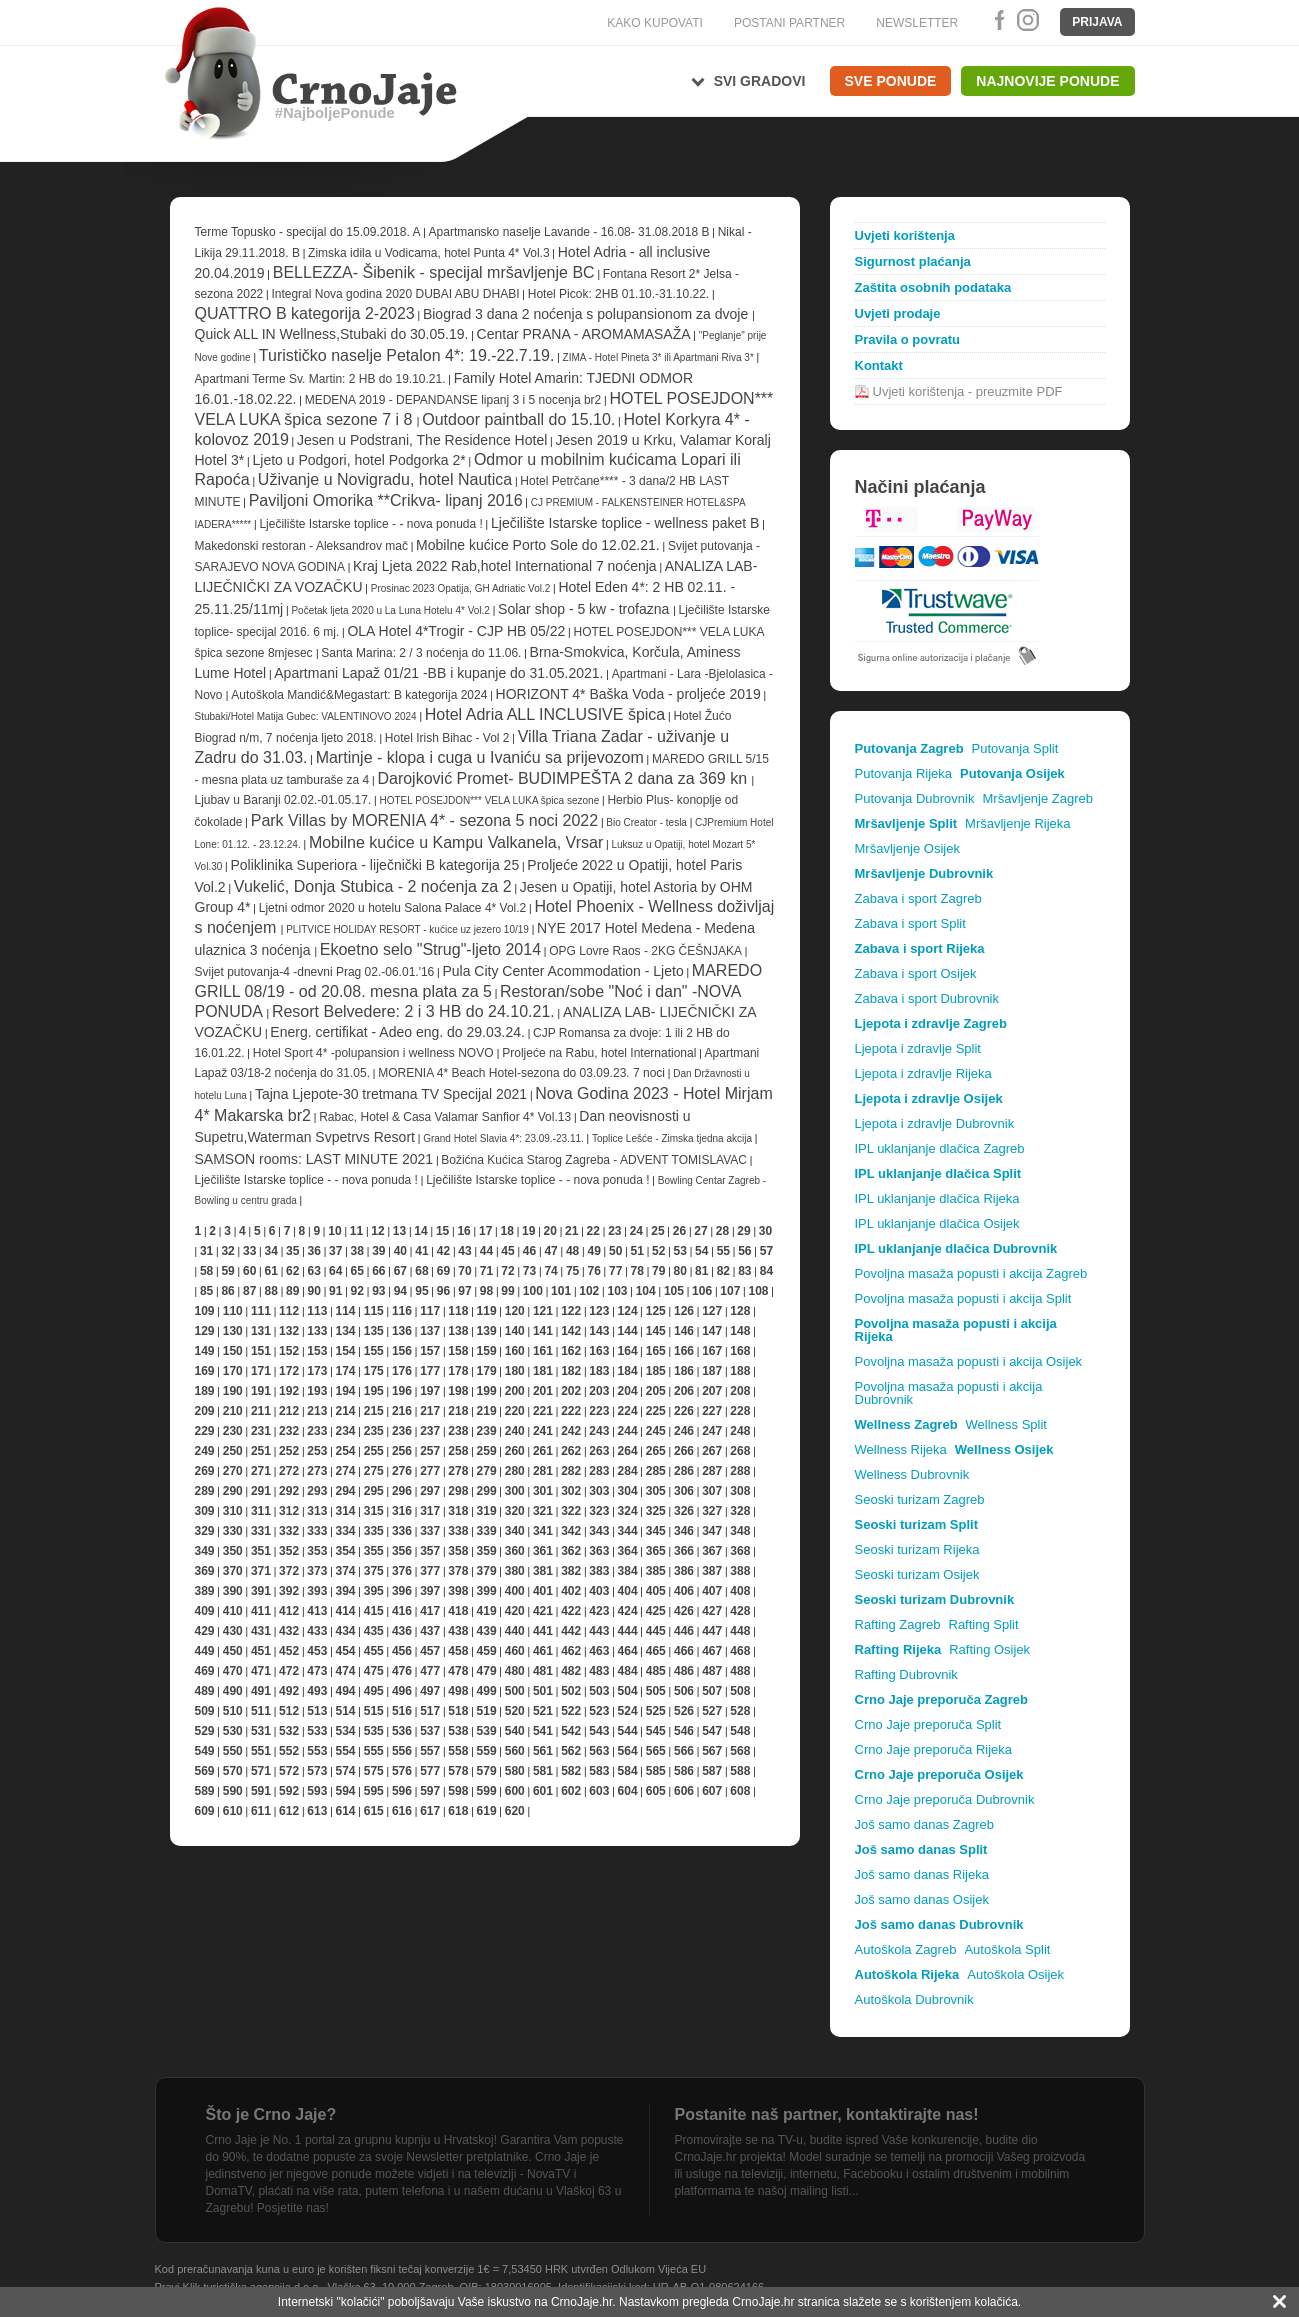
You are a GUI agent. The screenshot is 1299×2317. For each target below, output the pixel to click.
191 (261, 1391)
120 (515, 1311)
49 (593, 1251)
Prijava (1097, 22)
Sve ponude (891, 81)
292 (289, 1491)
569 (205, 1771)
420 (515, 1611)
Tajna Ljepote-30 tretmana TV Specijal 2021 (391, 1094)
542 (571, 1731)
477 (430, 1671)
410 (233, 1611)
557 (430, 1751)
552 (289, 1751)
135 (374, 1331)
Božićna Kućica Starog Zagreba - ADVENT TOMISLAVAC (594, 1160)
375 (374, 1571)
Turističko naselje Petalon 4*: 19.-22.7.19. (407, 355)
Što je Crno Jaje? (271, 2114)
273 (317, 1471)
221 (543, 1411)
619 (487, 1811)
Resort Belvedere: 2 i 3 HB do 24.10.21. (413, 1011)
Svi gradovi (760, 81)
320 (515, 1511)
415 (374, 1611)
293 (317, 1491)
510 (233, 1711)
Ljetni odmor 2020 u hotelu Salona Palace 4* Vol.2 (393, 908)
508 (740, 1691)
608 (740, 1791)
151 (261, 1351)
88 (270, 1291)
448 (740, 1631)
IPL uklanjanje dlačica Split (938, 1173)
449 (205, 1651)
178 (458, 1371)
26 (679, 1231)
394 (346, 1591)
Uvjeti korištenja (905, 235)
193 (317, 1391)
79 (658, 1271)
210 (233, 1411)
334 (346, 1531)
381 (543, 1571)
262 (571, 1451)
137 (430, 1331)
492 (289, 1691)
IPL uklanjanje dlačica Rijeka (937, 1198)
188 (740, 1371)
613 (317, 1811)
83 (744, 1271)
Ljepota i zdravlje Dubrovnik (935, 1123)
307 (712, 1491)
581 (543, 1771)
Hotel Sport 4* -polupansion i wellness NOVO (375, 1053)
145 (656, 1331)
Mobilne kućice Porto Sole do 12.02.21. (538, 545)
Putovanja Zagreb (909, 748)
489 (205, 1691)
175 (374, 1371)
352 (289, 1551)
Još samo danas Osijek (922, 1899)
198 (458, 1391)
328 (740, 1511)
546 (684, 1731)
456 (402, 1651)
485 (656, 1671)
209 (205, 1411)
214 (346, 1411)
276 (402, 1471)
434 (346, 1631)
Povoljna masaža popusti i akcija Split (963, 1298)
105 (674, 1291)
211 (261, 1411)
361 (543, 1551)
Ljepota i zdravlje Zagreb (931, 1023)
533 (317, 1731)
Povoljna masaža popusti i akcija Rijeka (956, 1330)
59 (227, 1271)
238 (458, 1431)
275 (374, 1471)
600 (515, 1791)
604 (628, 1791)
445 (656, 1631)
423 (599, 1611)
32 (227, 1251)
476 (402, 1671)
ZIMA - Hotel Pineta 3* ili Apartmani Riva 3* (658, 357)
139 (487, 1331)
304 (628, 1491)
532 (289, 1731)
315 (374, 1511)
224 (628, 1411)
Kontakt (879, 365)
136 (402, 1331)
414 (346, 1611)
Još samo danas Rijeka (922, 1874)
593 (317, 1791)
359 (487, 1551)
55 (723, 1251)
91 (335, 1291)
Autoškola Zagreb (906, 1949)
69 (443, 1271)
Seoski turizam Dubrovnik (935, 1599)
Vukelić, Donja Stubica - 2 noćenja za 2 (373, 886)
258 (458, 1451)
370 (233, 1571)
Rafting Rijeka (898, 1649)
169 (205, 1371)
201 (543, 1391)
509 (205, 1711)
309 (205, 1511)
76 (593, 1271)
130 (233, 1331)
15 (442, 1231)
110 (233, 1311)
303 (599, 1491)
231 (261, 1431)
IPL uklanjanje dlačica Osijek (937, 1223)
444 (628, 1631)
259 (487, 1451)
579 (487, 1771)
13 (399, 1231)
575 (374, 1771)
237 (430, 1431)
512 (289, 1711)
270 (233, 1471)
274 (346, 1471)
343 (599, 1531)
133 (317, 1331)
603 (599, 1791)
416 (402, 1611)
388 (740, 1571)
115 (374, 1311)
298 (458, 1491)
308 (740, 1491)
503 (599, 1691)
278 (458, 1471)
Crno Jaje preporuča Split (928, 1724)
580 (515, 1771)
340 (515, 1531)
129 (205, 1331)
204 (628, 1391)
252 (289, 1451)
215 (374, 1411)
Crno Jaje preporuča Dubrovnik (945, 1799)
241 (543, 1431)
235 (374, 1431)
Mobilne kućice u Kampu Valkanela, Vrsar (456, 842)
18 (506, 1231)
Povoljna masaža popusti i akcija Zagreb (971, 1273)
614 (346, 1811)
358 (458, 1551)
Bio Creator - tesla (646, 822)
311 (261, 1511)
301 (543, 1491)
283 (599, 1471)
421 (543, 1611)
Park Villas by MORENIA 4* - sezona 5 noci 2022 (424, 820)
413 (317, 1611)
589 (205, 1791)
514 (346, 1711)
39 (378, 1251)
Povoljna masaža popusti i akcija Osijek (969, 1361)
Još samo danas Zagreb (924, 1824)
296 (402, 1491)
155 (374, 1351)
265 (656, 1451)
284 (628, 1471)
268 (740, 1451)
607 (712, 1791)
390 (233, 1591)
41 (421, 1251)
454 (346, 1651)
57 (766, 1251)
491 (261, 1691)
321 (543, 1511)
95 (421, 1291)
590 (233, 1791)
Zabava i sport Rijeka (920, 948)
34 (270, 1251)
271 (261, 1471)
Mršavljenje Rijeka (1017, 823)
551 (261, 1751)
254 (346, 1451)
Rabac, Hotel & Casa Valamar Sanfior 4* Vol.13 (445, 1117)
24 (636, 1231)
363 (599, 1551)
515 (374, 1711)
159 (487, 1351)
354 (346, 1551)
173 (317, 1371)
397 (430, 1591)
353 (317, 1551)
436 (402, 1631)
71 (486, 1271)
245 (656, 1431)
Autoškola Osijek (1015, 1974)
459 (487, 1651)
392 (289, 1591)
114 (346, 1311)
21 (571, 1231)
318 (458, 1511)
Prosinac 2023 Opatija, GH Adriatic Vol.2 (461, 588)
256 (402, 1451)
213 (317, 1411)
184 (628, 1371)
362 (571, 1551)
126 (684, 1311)
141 (543, 1331)
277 (430, 1471)
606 (684, 1791)
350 (233, 1551)
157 (430, 1351)
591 (261, 1791)
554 (346, 1751)
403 (599, 1591)
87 (249, 1291)
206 (684, 1391)
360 (515, 1551)
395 (374, 1591)
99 (507, 1291)
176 (402, 1371)
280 (515, 1471)
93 (378, 1291)
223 (599, 1411)
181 (543, 1371)
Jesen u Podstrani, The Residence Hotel (422, 440)
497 (430, 1691)
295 (374, 1491)
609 (205, 1811)
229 (205, 1431)
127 (712, 1311)
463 (599, 1651)
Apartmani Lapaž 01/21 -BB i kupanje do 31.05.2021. (438, 673)
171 (261, 1371)
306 (684, 1491)
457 (430, 1651)
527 (712, 1711)
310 (233, 1511)
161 (543, 1351)
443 (599, 1631)
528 (740, 1711)
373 (317, 1571)
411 (261, 1611)
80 (680, 1271)
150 (233, 1351)
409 (205, 1611)
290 (233, 1491)
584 (628, 1771)
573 (317, 1771)
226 (684, 1411)
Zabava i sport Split (910, 923)
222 (571, 1411)
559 (487, 1751)
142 (571, 1331)
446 (684, 1631)
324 (628, 1511)
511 (261, 1711)
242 (571, 1431)
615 (374, 1811)
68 (421, 1271)
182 (571, 1371)
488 (740, 1671)
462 (571, 1651)
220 (515, 1411)
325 (656, 1511)
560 (515, 1751)
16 (463, 1231)
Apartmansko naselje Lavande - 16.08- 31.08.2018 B (569, 232)
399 (487, 1591)
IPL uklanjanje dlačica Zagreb (940, 1148)
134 (346, 1331)
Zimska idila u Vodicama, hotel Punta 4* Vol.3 (428, 253)
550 (233, 1751)
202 (571, 1391)
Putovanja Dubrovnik (915, 798)
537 (430, 1731)
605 (656, 1791)
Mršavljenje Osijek (907, 848)
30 (765, 1231)
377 (430, 1571)
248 (740, 1431)
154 (346, 1351)
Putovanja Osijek (1012, 773)
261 (543, 1451)
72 (507, 1271)
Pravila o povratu (907, 339)
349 (205, 1551)
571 (261, 1771)
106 (702, 1291)
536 (402, 1731)
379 (487, 1571)
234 (346, 1431)
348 (740, 1531)
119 (487, 1311)
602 (571, 1791)
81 (701, 1271)
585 (656, 1771)
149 (205, 1351)
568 (740, 1751)
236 (402, 1431)
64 (335, 1271)
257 (430, 1451)
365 (656, 1551)
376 (402, 1571)
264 (628, 1451)
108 (758, 1291)
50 (615, 1251)
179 (487, 1371)
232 (289, 1431)
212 (289, 1411)
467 (712, 1651)
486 (684, 1671)
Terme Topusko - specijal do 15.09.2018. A (308, 232)
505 (656, 1691)
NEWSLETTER (917, 23)
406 (684, 1591)
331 (261, 1531)
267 (712, 1451)
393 (317, 1591)
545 (656, 1731)
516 (402, 1711)
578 (458, 1771)
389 (205, 1591)
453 (317, 1651)
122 (571, 1311)
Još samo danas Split (921, 1849)
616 (402, 1811)
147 (712, 1331)
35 (292, 1251)
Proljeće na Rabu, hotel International (599, 1053)
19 (528, 1231)
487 (712, 1671)
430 (233, 1631)
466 (684, 1651)
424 (628, 1611)
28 (722, 1231)
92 (357, 1291)
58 (206, 1271)
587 (712, 1771)
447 (712, 1631)
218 (458, 1411)
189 (205, 1391)
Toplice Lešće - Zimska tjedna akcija (672, 1138)
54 (701, 1251)
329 (205, 1531)
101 (561, 1291)
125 (656, 1311)
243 (599, 1431)
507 (712, 1691)
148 (740, 1331)
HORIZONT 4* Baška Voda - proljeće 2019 (628, 694)
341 (543, 1531)
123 (599, 1311)
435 (374, 1631)
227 (712, 1411)
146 (684, 1331)
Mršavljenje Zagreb (1037, 798)
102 (589, 1291)
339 (487, 1531)
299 (487, 1491)
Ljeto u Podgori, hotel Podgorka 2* (358, 460)
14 (420, 1231)
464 (628, 1651)
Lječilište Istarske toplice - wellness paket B (625, 523)
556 (402, 1751)
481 (543, 1671)
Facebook (996, 20)
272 (289, 1471)
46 (529, 1251)
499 (487, 1691)
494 (346, 1691)
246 (684, 1431)
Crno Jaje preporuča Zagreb (941, 1699)
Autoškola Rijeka (907, 1974)
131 (261, 1331)
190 (233, 1391)
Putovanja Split (1015, 748)
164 (628, 1351)
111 (261, 1311)
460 (515, 1651)
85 (206, 1291)
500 (515, 1691)
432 (289, 1631)
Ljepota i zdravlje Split (918, 1048)
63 (314, 1271)
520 (515, 1711)
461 (543, 1651)
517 (430, 1711)
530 (233, 1731)
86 (227, 1291)
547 (712, 1731)
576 (402, 1771)
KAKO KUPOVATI (655, 23)
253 (317, 1451)
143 (599, 1331)
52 (658, 1251)
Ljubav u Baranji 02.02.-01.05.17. (283, 800)
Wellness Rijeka (901, 1449)
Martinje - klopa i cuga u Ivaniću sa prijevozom (480, 757)
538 (458, 1731)
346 (684, 1531)
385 (656, 1571)
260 (515, 1451)
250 (233, 1451)
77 (615, 1271)
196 (402, 1391)
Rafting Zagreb (898, 1624)
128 (740, 1311)
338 (458, 1531)
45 (507, 1251)
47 (550, 1251)
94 (400, 1291)
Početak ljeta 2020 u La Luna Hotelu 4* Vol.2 (390, 610)
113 (317, 1311)
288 (740, 1471)
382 (571, 1571)
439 (487, 1631)
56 (744, 1251)
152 (289, 1351)
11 (356, 1231)
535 (374, 1731)
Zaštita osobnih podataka (933, 287)
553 (317, 1751)
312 (289, 1511)
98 (486, 1291)
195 (374, 1391)
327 (712, 1511)
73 (529, 1271)
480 (515, 1671)
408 (740, 1591)
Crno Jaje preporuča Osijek (939, 1774)
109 (205, 1311)
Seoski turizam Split (917, 1524)
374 (346, 1571)
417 (430, 1611)
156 (402, 1351)
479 (487, 1671)
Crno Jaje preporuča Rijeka (934, 1749)
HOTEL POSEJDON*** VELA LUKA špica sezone (489, 800)
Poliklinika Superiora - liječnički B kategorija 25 (374, 865)
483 (599, 1671)
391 (261, 1591)
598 (458, 1791)
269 (205, 1471)
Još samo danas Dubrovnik (939, 1924)
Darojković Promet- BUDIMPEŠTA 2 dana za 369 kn (564, 778)
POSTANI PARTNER (789, 23)
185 (656, 1371)
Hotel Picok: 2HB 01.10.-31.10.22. (618, 294)
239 (487, 1431)
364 (628, 1551)
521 (543, 1711)
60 (249, 1271)
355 (374, 1551)
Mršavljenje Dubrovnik (924, 873)
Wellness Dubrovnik (912, 1474)
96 (443, 1291)
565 (656, 1751)
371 (261, 1571)
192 (289, 1391)
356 (402, 1551)
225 (656, 1411)
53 (680, 1251)
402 (571, 1591)
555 (374, 1751)
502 (571, 1691)
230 (233, 1431)
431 (261, 1631)
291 (261, 1491)
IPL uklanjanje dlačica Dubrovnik (956, 1248)
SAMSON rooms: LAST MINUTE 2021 (314, 1159)
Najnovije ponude (1047, 81)
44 (486, 1251)
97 (464, 1291)
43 (464, 1251)
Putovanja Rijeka (904, 773)
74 (550, 1271)
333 (317, 1531)
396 (402, 1591)
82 (723, 1271)
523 (599, 1711)
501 (543, 1691)
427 (712, 1611)
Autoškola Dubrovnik (914, 1999)
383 (599, 1571)
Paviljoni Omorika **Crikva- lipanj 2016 (386, 500)
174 (346, 1371)
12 (377, 1231)
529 (205, 1731)
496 (402, 1691)
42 (443, 1251)
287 (712, 1471)
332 (289, 1531)
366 (684, 1551)
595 (374, 1791)
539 (487, 1731)
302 (571, 1491)
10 (334, 1231)
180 (515, 1371)
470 (233, 1671)
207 (712, 1391)
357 (430, 1551)
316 (402, 1511)
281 (543, 1471)
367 (712, 1551)
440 (515, 1631)
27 (700, 1231)
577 (430, 1771)
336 (402, 1531)
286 (684, 1471)
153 (317, 1351)
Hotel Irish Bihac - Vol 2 (447, 738)
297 (430, 1491)
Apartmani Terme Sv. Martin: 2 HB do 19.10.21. (320, 379)
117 (430, 1311)
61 (270, 1271)
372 (289, 1571)
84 (766, 1271)
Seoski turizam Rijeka (917, 1549)
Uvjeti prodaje (898, 313)
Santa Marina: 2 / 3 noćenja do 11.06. (421, 653)
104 (646, 1291)
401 (543, 1591)
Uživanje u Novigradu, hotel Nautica (385, 479)
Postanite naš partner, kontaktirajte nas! (827, 2114)
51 (637, 1251)
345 (656, 1531)
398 (458, 1591)
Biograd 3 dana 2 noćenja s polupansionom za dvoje (587, 314)
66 (378, 1271)
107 (730, 1291)
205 (656, 1391)
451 (261, 1651)
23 (614, 1231)
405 (656, 1591)
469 (205, 1671)
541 (543, 1731)
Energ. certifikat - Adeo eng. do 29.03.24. (397, 1032)
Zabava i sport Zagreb (918, 898)
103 (617, 1291)
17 (485, 1231)
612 (289, 1811)
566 (684, 1751)
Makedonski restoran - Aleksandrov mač (301, 546)
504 (628, 1691)
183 (599, 1371)
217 (430, 1411)
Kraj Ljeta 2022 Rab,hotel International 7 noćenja (505, 566)
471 (261, 1671)
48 (572, 1251)
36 (314, 1251)
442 (571, 1631)
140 (515, 1331)
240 (515, 1431)
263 (599, 1451)
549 (205, 1751)
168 (740, 1351)
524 (628, 1711)
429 (205, 1631)
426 (684, 1611)
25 (657, 1231)
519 (487, 1711)
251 (261, 1451)
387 (712, 1571)
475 (374, 1671)
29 (743, 1231)
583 (599, 1771)
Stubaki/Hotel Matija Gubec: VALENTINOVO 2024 (306, 716)
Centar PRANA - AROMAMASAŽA (584, 334)
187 (712, 1371)
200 (515, 1391)
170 (233, 1371)
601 (543, 1791)
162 (571, 1351)
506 (684, 1691)
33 (249, 1251)
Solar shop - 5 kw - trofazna (585, 609)
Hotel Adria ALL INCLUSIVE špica (545, 714)
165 (656, 1351)
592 (289, 1791)
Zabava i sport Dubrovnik (927, 998)
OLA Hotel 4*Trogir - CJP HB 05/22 (456, 631)
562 (571, 1751)
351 (261, 1551)
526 (684, 1711)
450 (233, 1651)
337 (430, 1531)
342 (571, 1531)
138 (458, 1331)
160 (515, 1351)
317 (430, 1511)
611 (261, 1811)
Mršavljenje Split (906, 823)
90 (314, 1291)
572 (289, 1771)
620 (515, 1811)
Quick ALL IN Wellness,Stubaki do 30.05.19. (332, 334)
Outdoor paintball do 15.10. (518, 419)
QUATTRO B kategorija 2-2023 (305, 313)
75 (572, 1271)
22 (593, 1231)
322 (571, 1511)
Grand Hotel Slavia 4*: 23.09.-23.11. (503, 1138)
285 (656, 1471)
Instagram (1027, 20)
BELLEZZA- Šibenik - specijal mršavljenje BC (434, 272)
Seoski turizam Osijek (917, 1574)
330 (233, 1531)
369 (205, 1571)
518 (458, 1711)
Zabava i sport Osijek (916, 973)
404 (628, 1591)
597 (430, 1791)
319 (487, 1511)
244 (628, 1431)
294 (346, 1491)
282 (571, 1471)
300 (515, 1491)
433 (317, 1631)
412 (289, 1611)
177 (430, 1371)
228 (740, 1411)
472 (289, 1671)
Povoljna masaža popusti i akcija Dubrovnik (949, 1393)
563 (599, 1751)
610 (233, 1811)
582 (571, 1771)
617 (430, 1811)
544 (628, 1731)
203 (599, 1391)
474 (346, 1671)
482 (571, 1671)
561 (543, 1751)
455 (374, 1651)
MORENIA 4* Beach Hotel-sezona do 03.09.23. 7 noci (521, 1073)
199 (487, 1391)
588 (740, 1771)
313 (317, 1511)
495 (374, 1691)
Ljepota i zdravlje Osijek (929, 1098)
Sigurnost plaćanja (913, 261)
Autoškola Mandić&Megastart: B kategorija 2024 (359, 695)
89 (292, 1291)
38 (357, 1251)
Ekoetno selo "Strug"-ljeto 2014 (430, 949)
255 (374, 1451)
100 (533, 1291)
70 (464, 1271)
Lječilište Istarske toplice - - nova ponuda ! (370, 524)
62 (292, 1271)
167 (712, 1351)
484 (628, 1671)
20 (550, 1231)
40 (400, 1251)
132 (289, 1331)
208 (740, 1391)
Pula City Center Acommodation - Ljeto (562, 971)
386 (684, 1571)
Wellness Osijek (1004, 1449)
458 (458, 1651)
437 (430, 1631)
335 (374, 1531)
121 (543, 1311)
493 (317, 1691)
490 (233, 1691)
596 (402, 1791)
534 (346, 1731)
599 (487, 1791)
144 (628, 1331)
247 (712, 1431)
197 (430, 1391)
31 (206, 1251)
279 (487, 1471)
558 (458, 1751)
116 (402, 1311)
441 (543, 1631)
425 (656, 1611)
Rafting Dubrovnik (906, 1674)
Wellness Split (1006, 1424)
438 (458, 1631)
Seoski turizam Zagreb (920, 1499)
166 (684, 1351)
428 (740, 1611)
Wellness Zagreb (906, 1424)
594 (346, 1791)
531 (261, 1731)
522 (571, 1711)
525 (656, 1711)
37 (335, 1251)
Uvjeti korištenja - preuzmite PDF (968, 391)
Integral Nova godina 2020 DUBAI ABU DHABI (395, 294)
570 (233, 1771)
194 (346, 1391)
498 (458, 1691)
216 (402, 1411)
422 (571, 1611)
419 (487, 1611)
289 (205, 1491)
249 (205, 1451)
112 (289, 1311)
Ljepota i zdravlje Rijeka (923, 1073)
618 (458, 1811)
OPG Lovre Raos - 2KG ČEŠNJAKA (645, 951)
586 (684, 1771)
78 (637, 1271)
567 (712, 1751)
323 (599, 1511)
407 (712, 1591)
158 (458, 1351)
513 (317, 1711)
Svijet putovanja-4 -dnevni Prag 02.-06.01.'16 (315, 972)
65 (357, 1271)
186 (684, 1371)
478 (458, 1671)
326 (684, 1511)
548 (740, 1731)
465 (656, 1651)
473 (317, 1671)
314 (346, 1511)
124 (628, 1311)
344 (628, 1531)
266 (684, 1451)
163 (599, 1351)
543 (599, 1731)
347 (712, 1531)
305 (656, 1491)
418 (458, 1611)
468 (740, 1651)
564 (628, 1751)
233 (317, 1431)
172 (289, 1371)
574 (346, 1771)
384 (628, 1571)
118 (458, 1311)
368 (740, 1551)
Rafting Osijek (989, 1649)
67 (400, 1271)
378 (458, 1571)
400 (515, 1591)
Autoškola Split (1007, 1949)
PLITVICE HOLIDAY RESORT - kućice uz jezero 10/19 (407, 929)
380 (515, 1571)
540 (515, 1731)
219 (487, 1411)
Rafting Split (984, 1624)
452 (289, 1651)
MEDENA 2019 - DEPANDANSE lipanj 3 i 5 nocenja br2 (453, 400)
